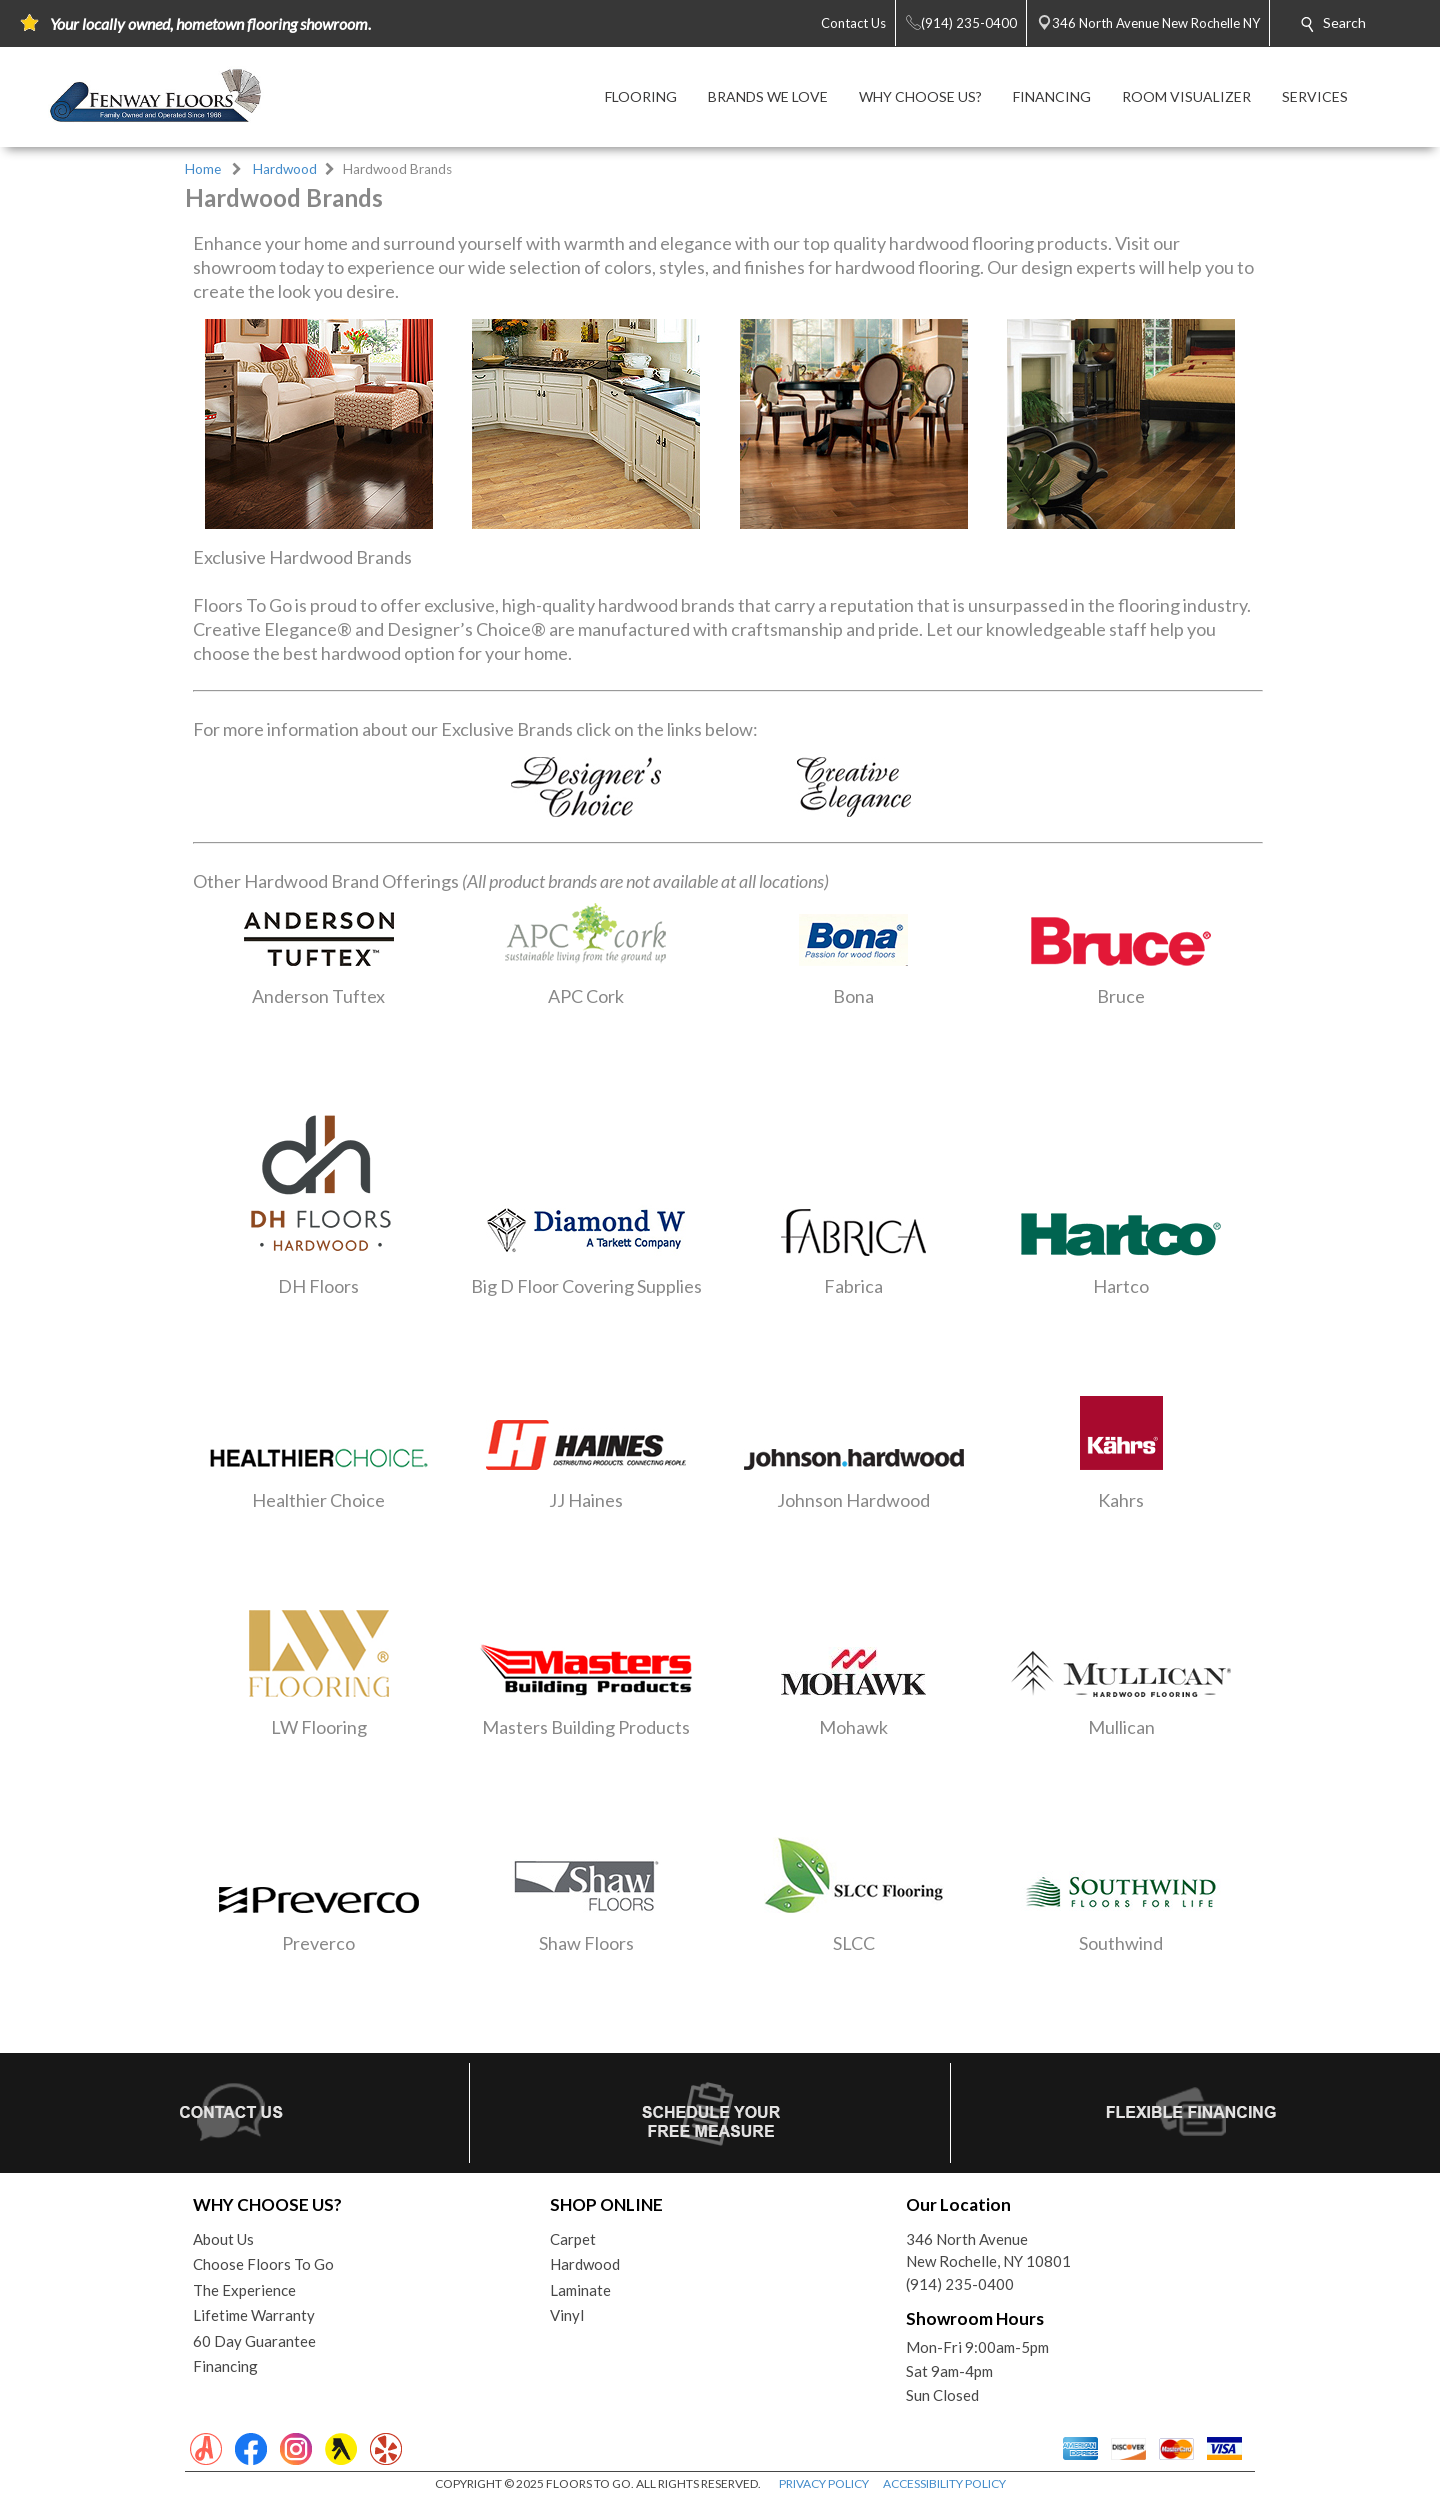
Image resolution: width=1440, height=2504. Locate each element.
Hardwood (285, 169)
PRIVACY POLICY (824, 2483)
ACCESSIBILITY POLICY (944, 2483)
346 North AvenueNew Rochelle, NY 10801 (988, 2250)
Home (203, 169)
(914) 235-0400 (960, 2284)
